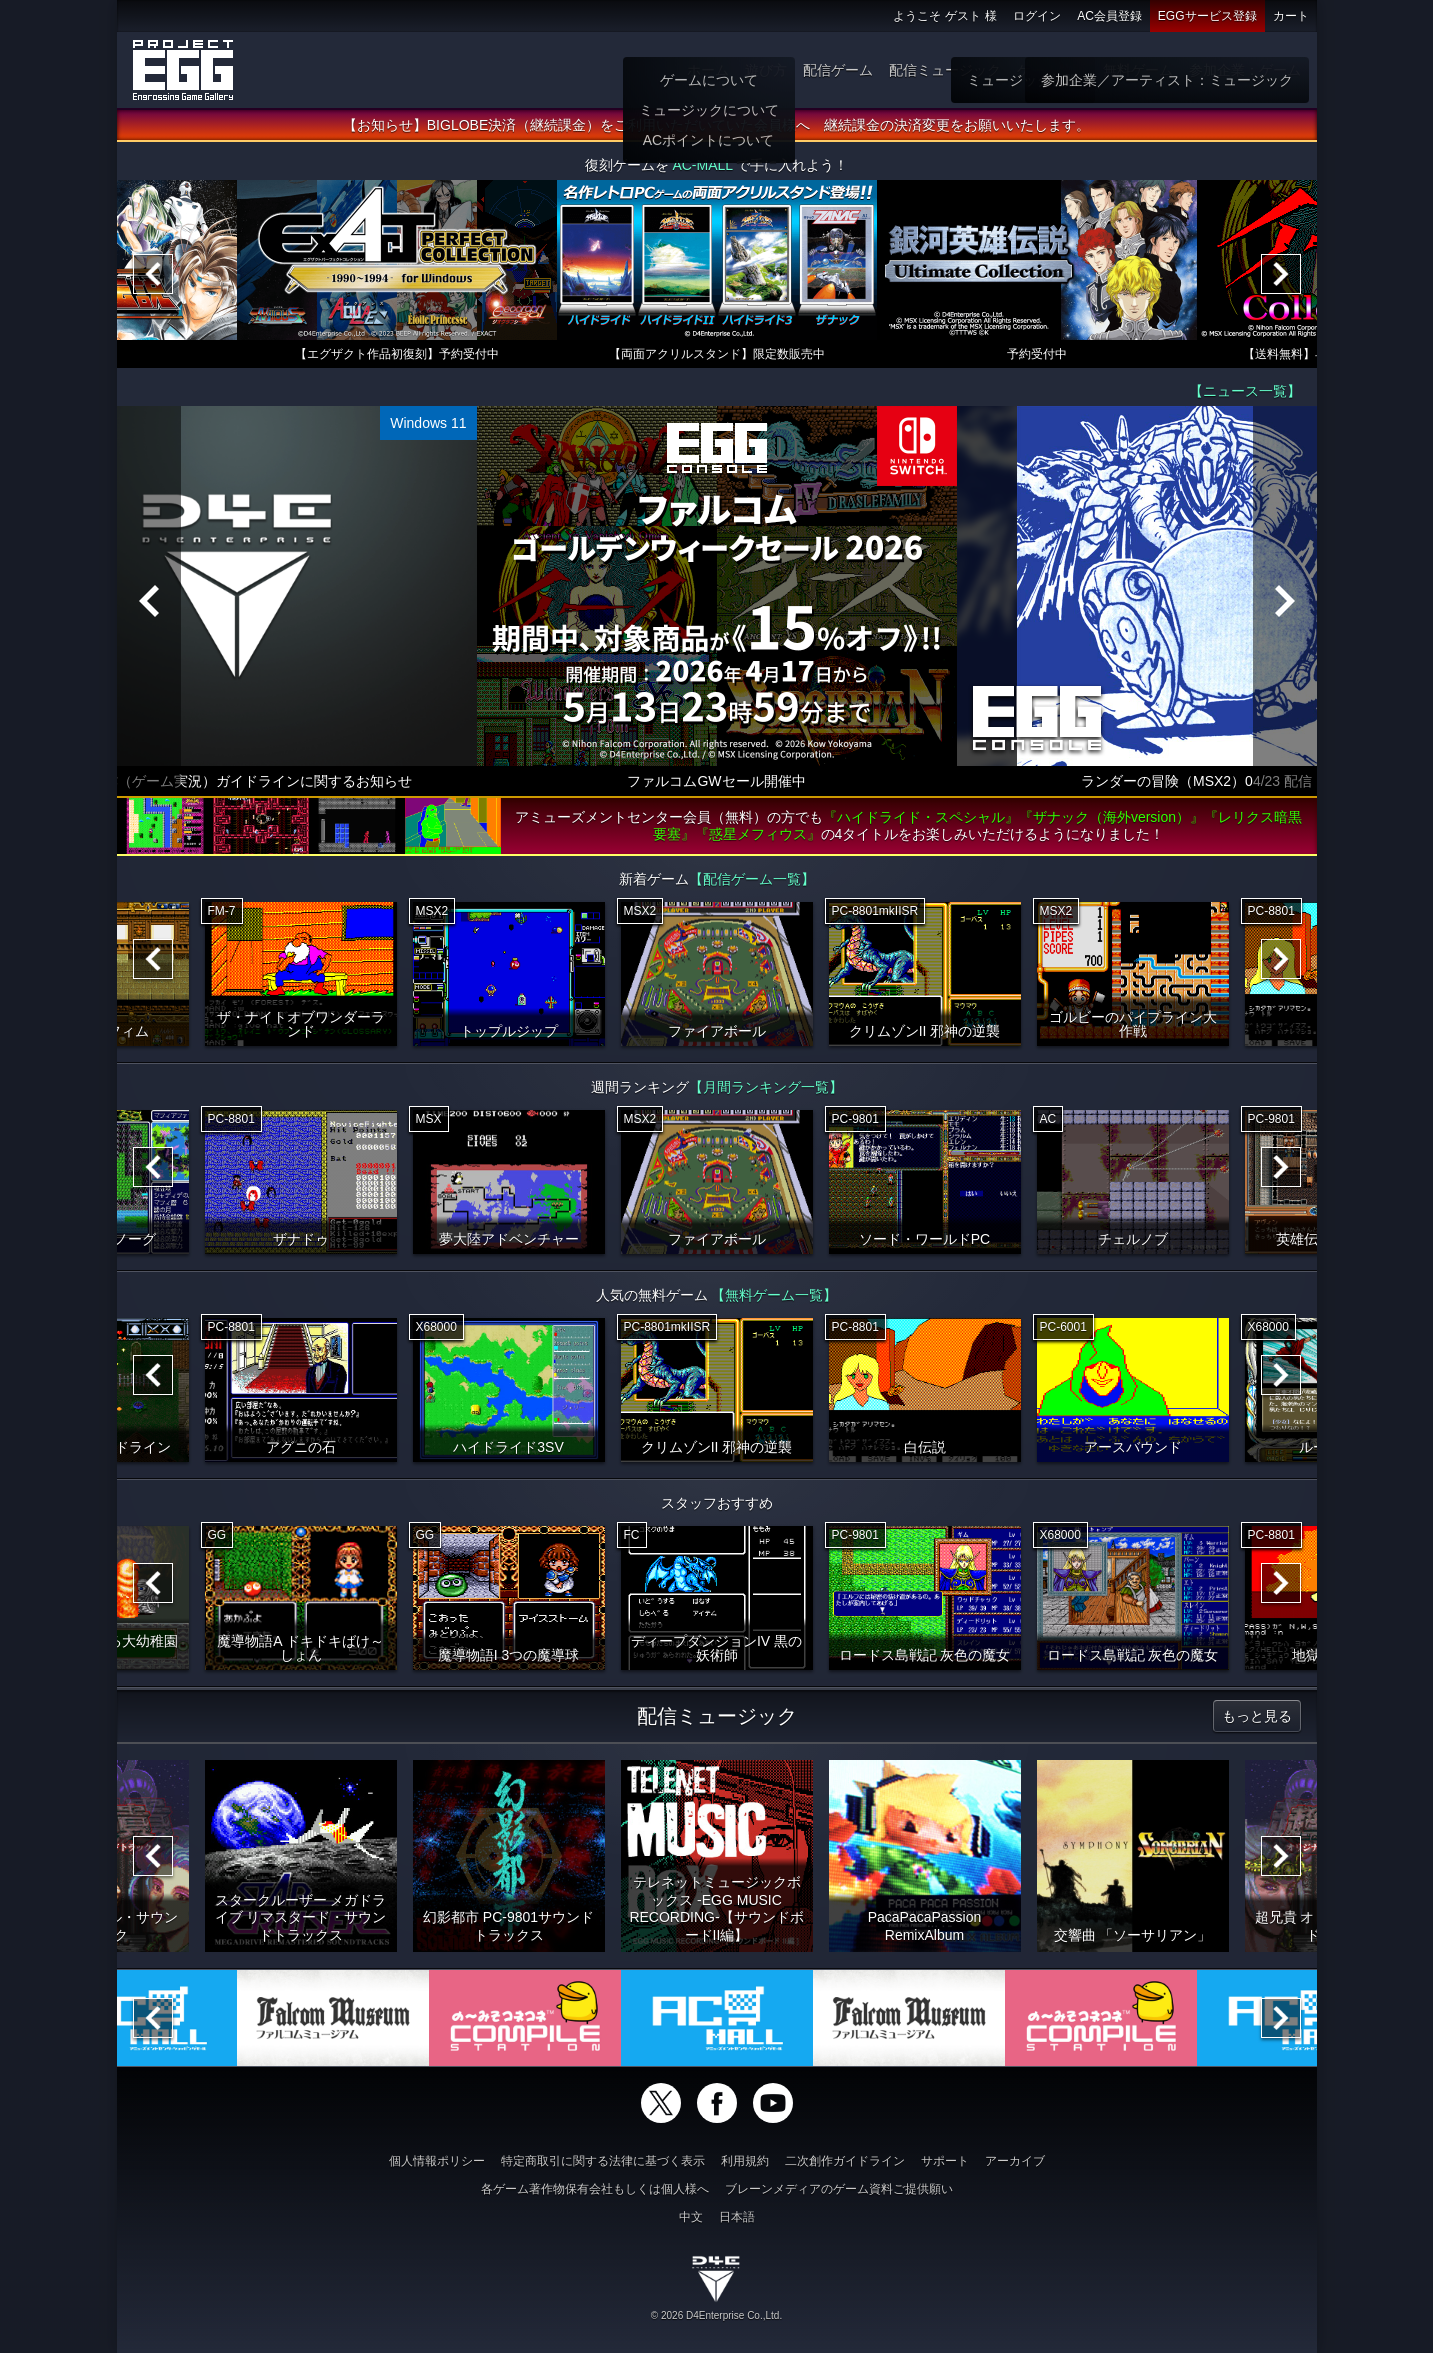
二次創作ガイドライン (845, 2161)
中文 (691, 2217)
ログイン (1037, 16)
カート (1291, 16)
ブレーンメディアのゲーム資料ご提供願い (839, 2189)
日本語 (737, 2217)
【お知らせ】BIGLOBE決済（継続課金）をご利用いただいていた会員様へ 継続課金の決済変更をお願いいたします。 (716, 125)
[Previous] (153, 274)
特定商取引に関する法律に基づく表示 (603, 2161)
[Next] (1281, 274)
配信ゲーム (838, 70)
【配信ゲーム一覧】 (752, 879)
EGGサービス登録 (1207, 16)
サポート (945, 2161)
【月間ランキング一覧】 (766, 1087)
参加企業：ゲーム (1245, 70)
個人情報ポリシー (437, 2161)
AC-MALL (702, 165)
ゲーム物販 (1052, 70)
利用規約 (745, 2161)
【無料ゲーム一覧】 (774, 1295)
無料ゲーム (1138, 70)
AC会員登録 (1109, 16)
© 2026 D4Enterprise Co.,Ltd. (716, 2315)
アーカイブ (1015, 2161)
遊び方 (766, 70)
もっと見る (1257, 1716)
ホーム (708, 70)
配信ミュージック (945, 70)
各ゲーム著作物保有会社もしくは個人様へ (595, 2189)
